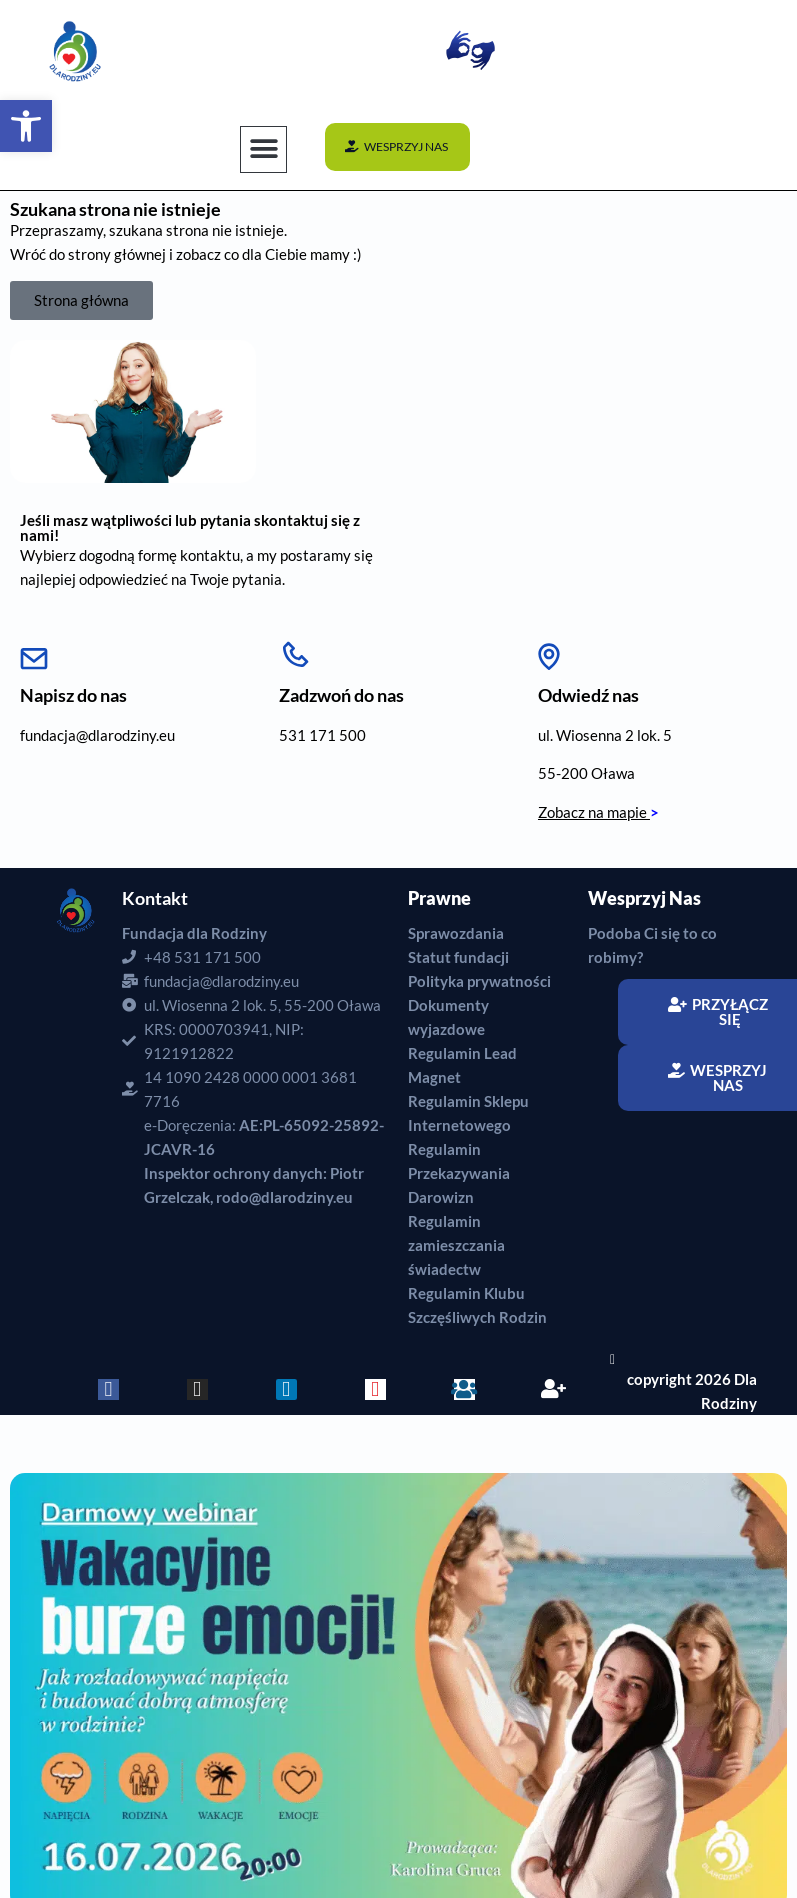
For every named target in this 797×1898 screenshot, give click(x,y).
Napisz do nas (73, 695)
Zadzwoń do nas (341, 695)
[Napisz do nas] (34, 651)
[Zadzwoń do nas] (295, 651)
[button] (263, 149)
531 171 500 (322, 735)
